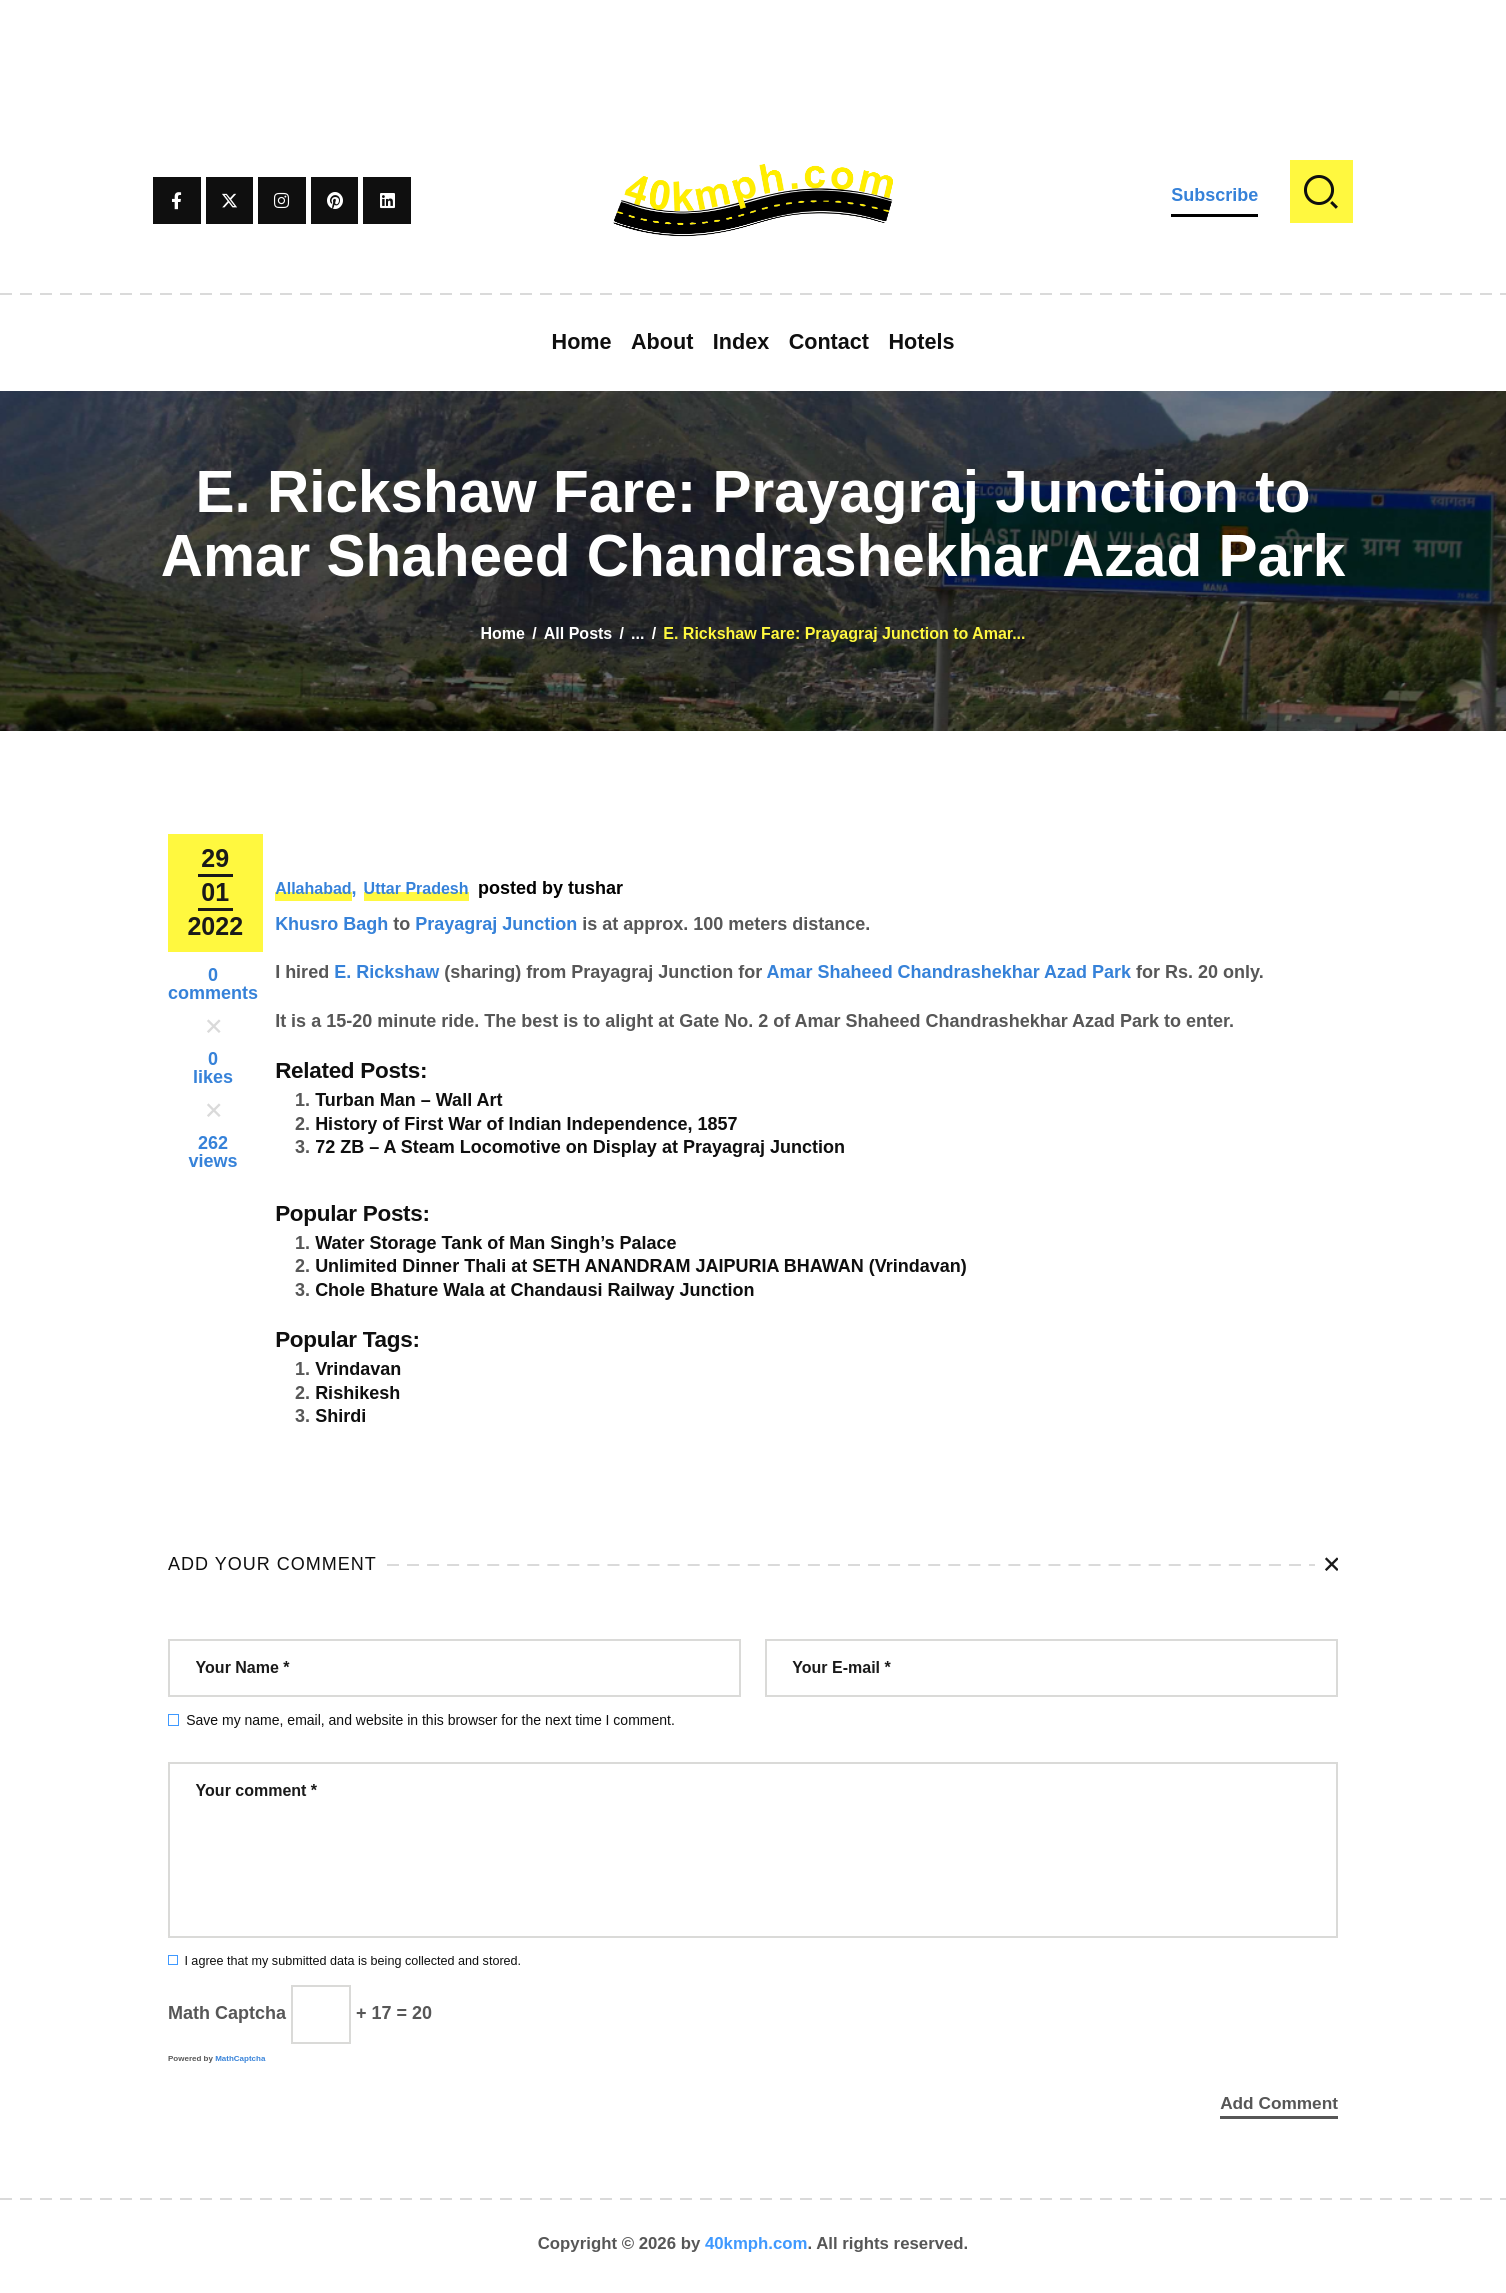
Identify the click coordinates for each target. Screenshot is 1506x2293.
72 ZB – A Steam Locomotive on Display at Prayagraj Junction (580, 1147)
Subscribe (1214, 195)
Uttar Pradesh (416, 888)
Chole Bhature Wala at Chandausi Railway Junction (534, 1290)
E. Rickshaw (386, 972)
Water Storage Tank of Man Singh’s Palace (495, 1243)
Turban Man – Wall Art (408, 1100)
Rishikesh (357, 1393)
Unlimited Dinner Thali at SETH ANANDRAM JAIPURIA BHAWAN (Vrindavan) (641, 1266)
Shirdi (340, 1416)
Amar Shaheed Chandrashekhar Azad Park (949, 972)
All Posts (578, 633)
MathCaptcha (240, 2058)
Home (503, 633)
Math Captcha (227, 2013)
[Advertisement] (753, 45)
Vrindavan (358, 1369)
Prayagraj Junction (496, 924)
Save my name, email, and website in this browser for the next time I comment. (430, 1720)
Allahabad (313, 888)
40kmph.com (756, 2247)
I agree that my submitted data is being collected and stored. (352, 1961)
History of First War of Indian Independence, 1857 (526, 1124)
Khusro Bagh (331, 924)
